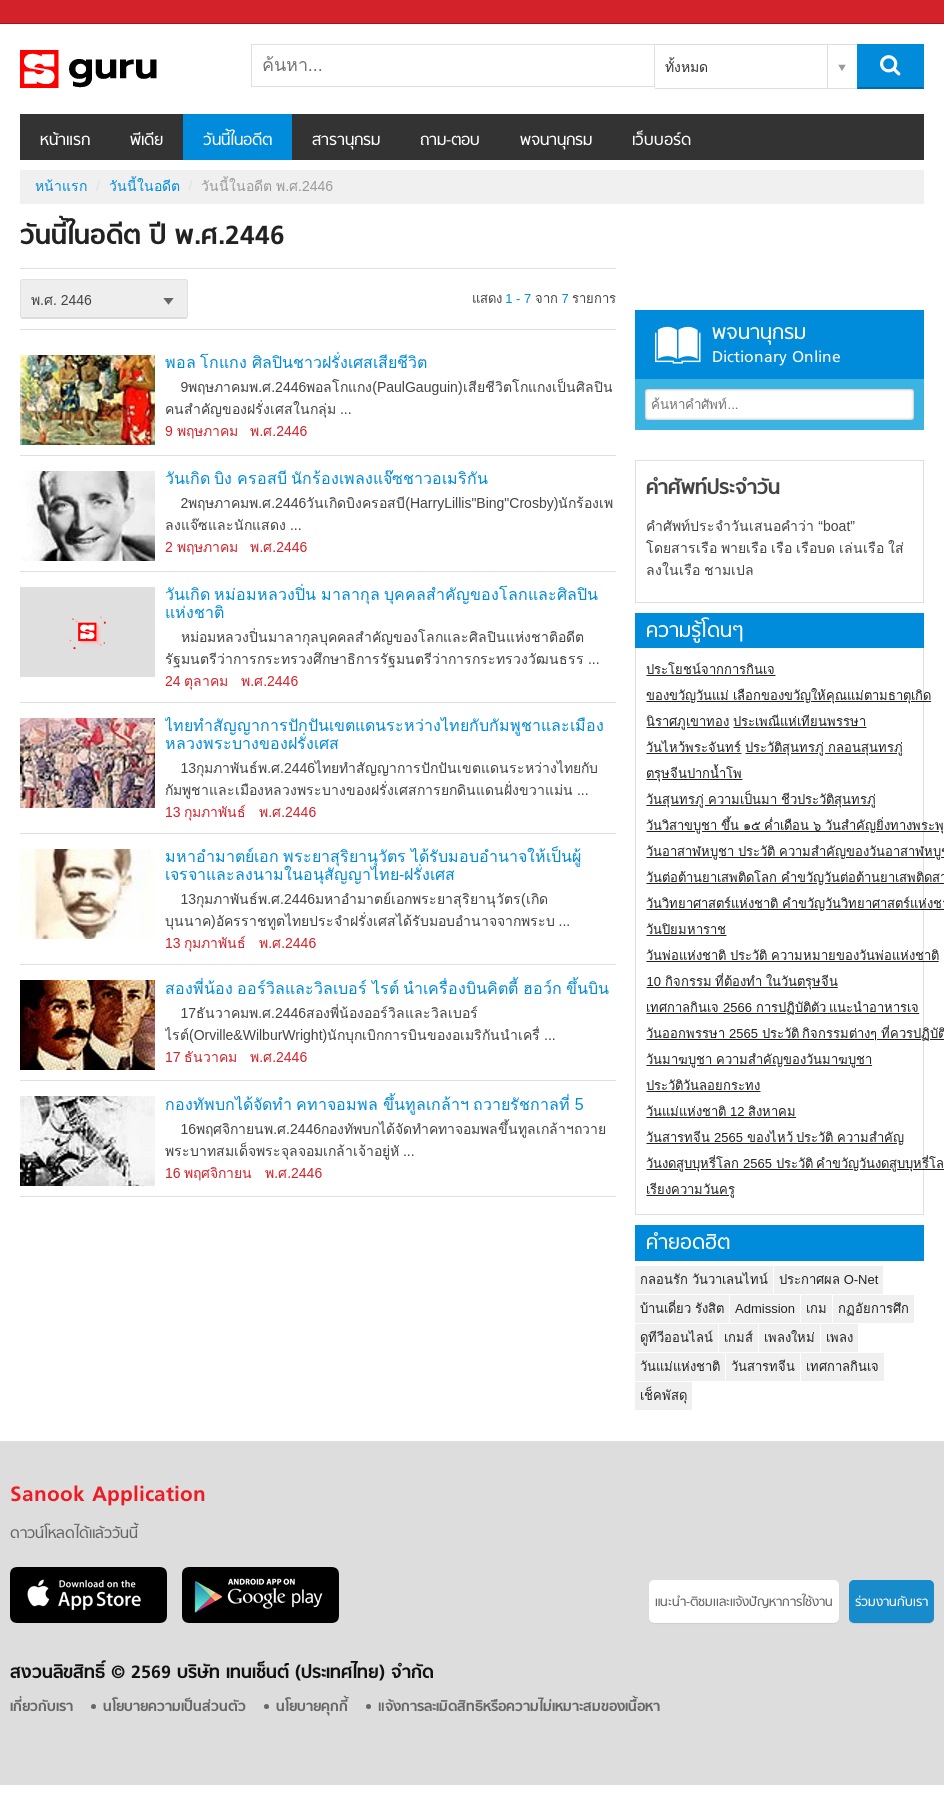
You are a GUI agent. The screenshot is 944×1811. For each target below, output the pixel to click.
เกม (816, 1308)
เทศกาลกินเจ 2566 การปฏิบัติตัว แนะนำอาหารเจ (782, 1007)
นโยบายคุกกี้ (312, 1707)
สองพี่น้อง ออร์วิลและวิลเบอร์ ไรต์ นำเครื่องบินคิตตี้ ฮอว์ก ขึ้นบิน (387, 988)
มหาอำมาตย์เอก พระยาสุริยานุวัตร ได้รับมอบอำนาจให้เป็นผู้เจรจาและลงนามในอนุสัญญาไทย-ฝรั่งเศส (373, 865)
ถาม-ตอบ (450, 141)
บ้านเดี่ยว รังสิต (682, 1308)
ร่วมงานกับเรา (891, 1602)
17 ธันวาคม (201, 1057)
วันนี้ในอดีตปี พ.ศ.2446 (125, 69)
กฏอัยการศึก (873, 1308)
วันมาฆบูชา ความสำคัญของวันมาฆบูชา (759, 1059)
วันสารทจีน (763, 1366)
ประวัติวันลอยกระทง (703, 1085)
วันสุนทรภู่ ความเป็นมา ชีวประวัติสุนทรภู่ (760, 799)
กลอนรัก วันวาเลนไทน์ (704, 1279)
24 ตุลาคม (196, 681)
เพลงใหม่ (789, 1337)
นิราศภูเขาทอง (687, 721)
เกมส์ (738, 1337)
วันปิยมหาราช (686, 929)
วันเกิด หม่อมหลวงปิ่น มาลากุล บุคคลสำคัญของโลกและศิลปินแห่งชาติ (381, 603)
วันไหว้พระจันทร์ (693, 747)
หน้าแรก (65, 141)
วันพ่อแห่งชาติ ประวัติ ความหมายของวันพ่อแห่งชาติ (792, 955)
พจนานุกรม (556, 141)
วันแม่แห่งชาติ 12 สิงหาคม (721, 1111)
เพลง (839, 1337)
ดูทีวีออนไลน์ (676, 1337)
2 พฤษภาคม (201, 547)
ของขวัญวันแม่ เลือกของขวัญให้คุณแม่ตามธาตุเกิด (788, 695)
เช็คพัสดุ (663, 1395)
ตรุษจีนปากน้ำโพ (694, 773)
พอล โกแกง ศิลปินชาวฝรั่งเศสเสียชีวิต (296, 362)
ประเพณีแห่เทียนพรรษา (799, 721)
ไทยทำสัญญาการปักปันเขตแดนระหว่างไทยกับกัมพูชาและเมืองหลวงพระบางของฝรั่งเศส (384, 734)
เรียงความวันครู (690, 1189)
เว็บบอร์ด (661, 141)
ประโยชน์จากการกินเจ (710, 669)
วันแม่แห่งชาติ (680, 1366)
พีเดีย (146, 141)
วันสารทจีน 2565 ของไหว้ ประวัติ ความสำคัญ (774, 1137)
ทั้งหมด (686, 67)
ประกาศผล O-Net (828, 1279)
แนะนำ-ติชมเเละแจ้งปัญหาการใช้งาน (744, 1602)
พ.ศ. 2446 (61, 300)
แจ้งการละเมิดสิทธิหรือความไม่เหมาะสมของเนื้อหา (519, 1707)
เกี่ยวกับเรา (41, 1707)
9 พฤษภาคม (201, 431)
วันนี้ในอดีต (237, 141)
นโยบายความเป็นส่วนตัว (174, 1707)
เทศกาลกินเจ (842, 1366)
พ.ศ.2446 (278, 431)
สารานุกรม (346, 141)
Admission (765, 1308)
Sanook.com (60, 12)
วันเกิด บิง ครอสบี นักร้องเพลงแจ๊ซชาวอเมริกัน (326, 478)
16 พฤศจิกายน (208, 1173)
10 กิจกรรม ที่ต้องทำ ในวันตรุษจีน (741, 981)
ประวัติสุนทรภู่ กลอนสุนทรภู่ (824, 747)
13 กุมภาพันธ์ (205, 812)
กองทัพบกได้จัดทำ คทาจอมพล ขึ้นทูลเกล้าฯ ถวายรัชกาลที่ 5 (374, 1104)
